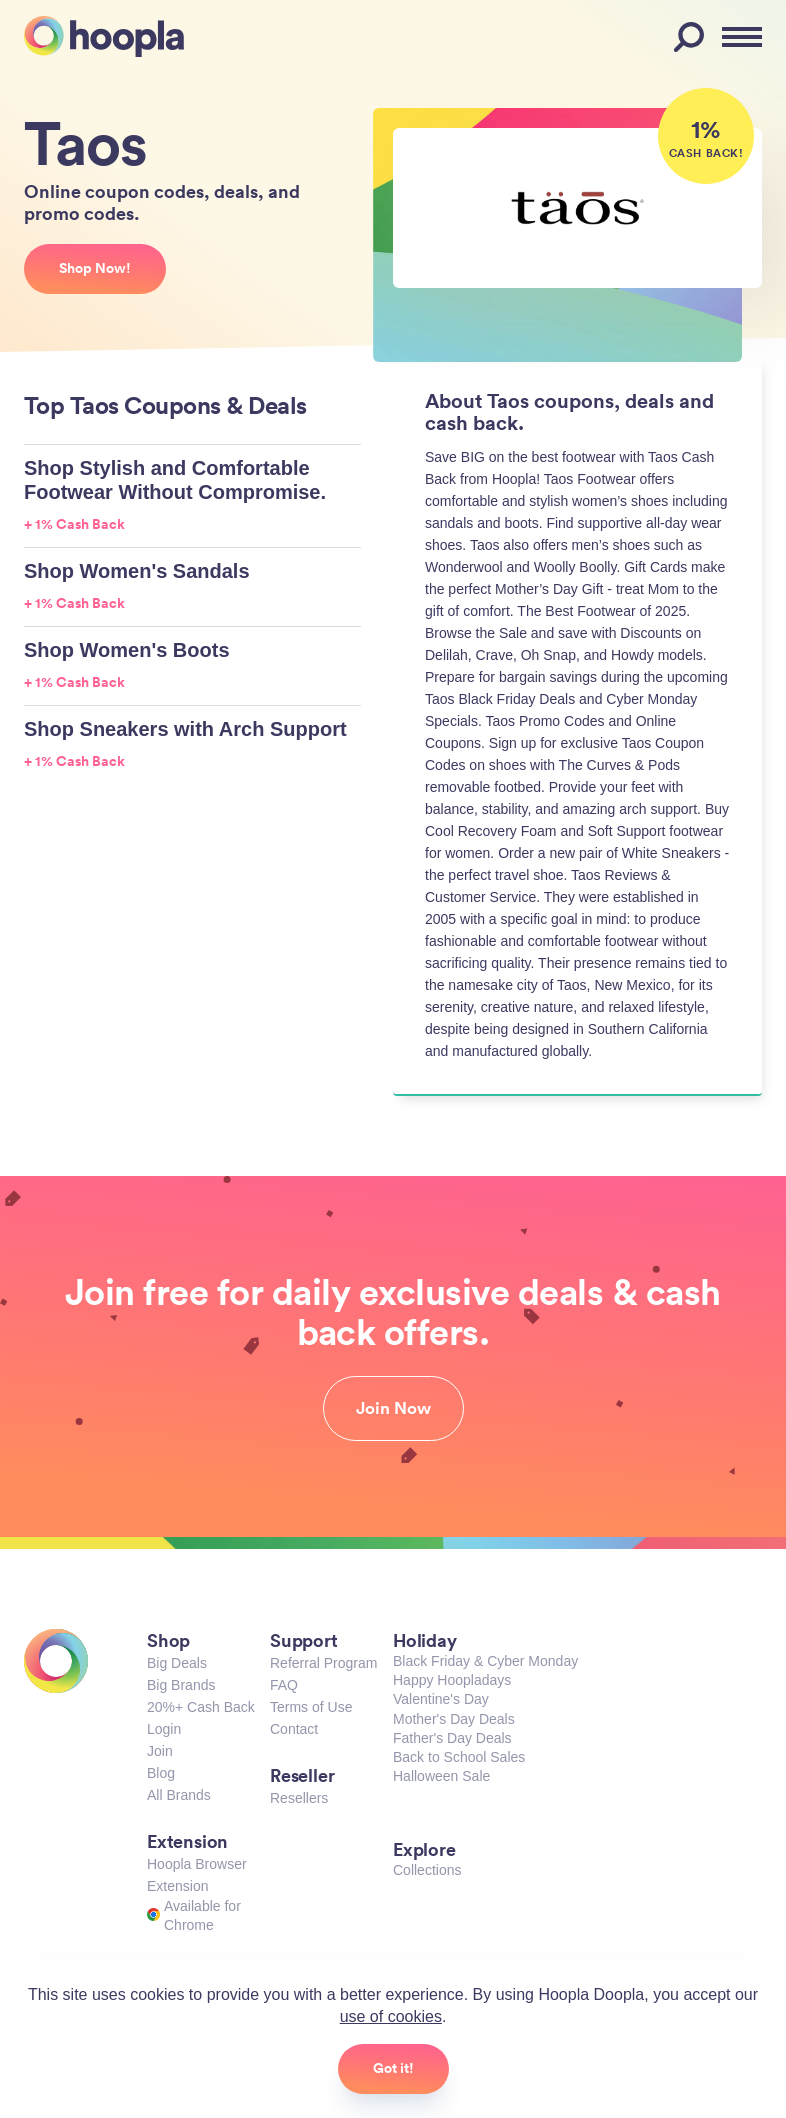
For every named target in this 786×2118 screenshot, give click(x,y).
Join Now (393, 1408)
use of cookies (391, 2016)
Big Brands (181, 1685)
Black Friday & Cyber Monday (485, 1661)
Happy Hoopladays (452, 1680)
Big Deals (177, 1663)
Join (160, 1751)
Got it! (393, 2068)
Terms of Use (311, 1707)
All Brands (179, 1795)
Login (164, 1729)
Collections (427, 1870)
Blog (161, 1773)
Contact (294, 1729)
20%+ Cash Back (201, 1707)
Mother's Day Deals (454, 1719)
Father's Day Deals (452, 1738)
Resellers (299, 1798)
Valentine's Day (441, 1699)
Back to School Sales (459, 1757)
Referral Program (323, 1663)
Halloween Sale (441, 1776)
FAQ (284, 1685)
